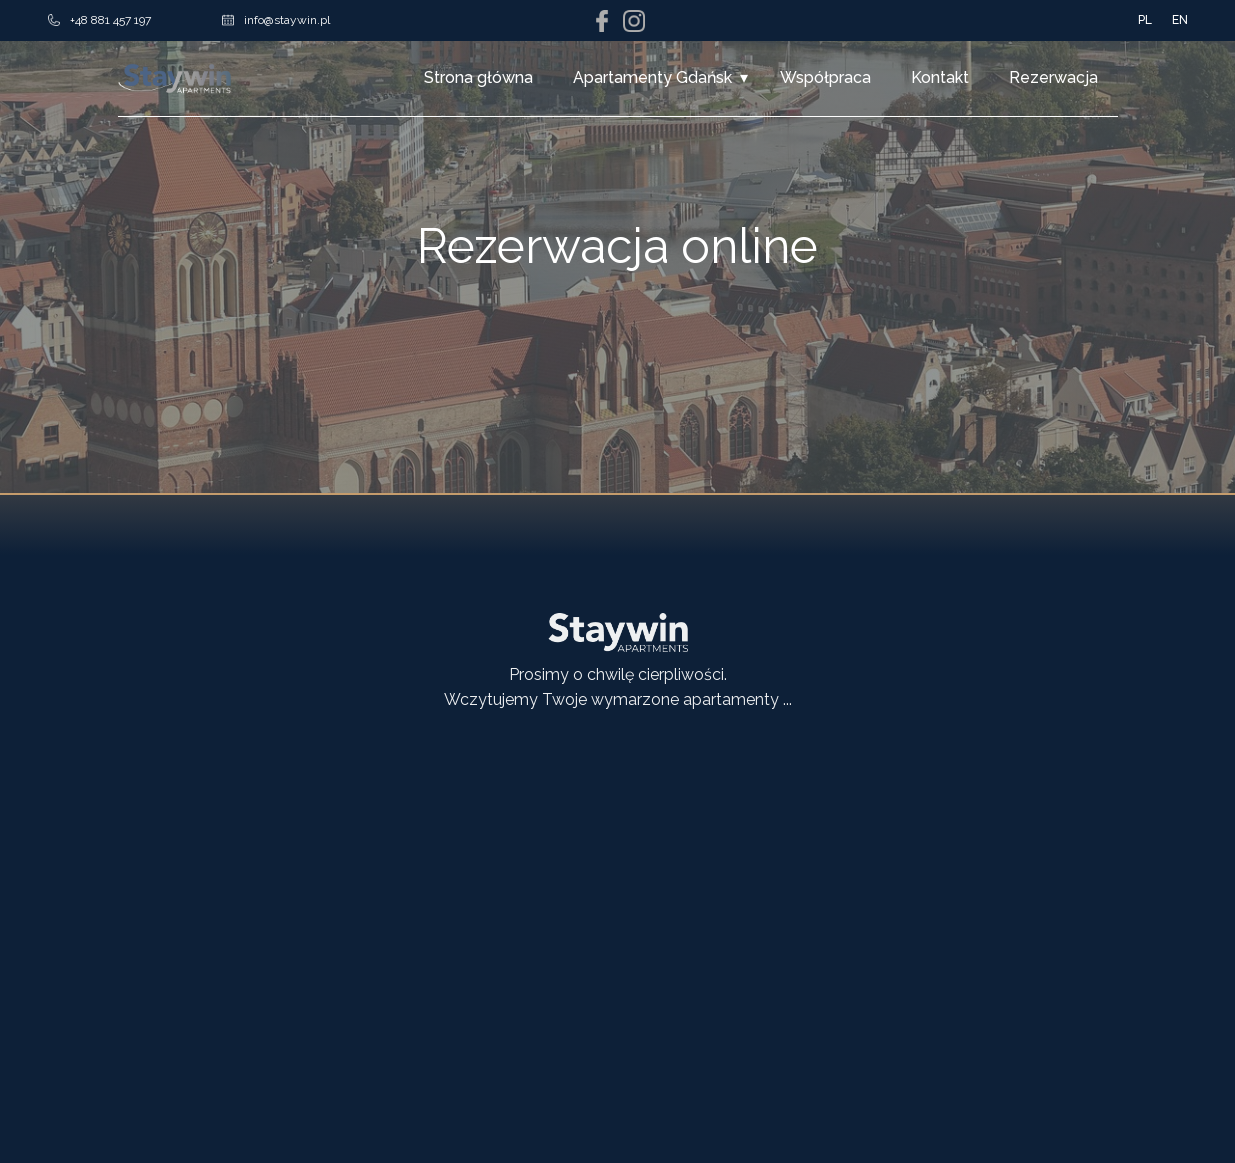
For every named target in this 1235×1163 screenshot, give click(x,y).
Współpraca (825, 77)
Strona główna (478, 77)
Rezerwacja (1053, 77)
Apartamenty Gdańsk (652, 77)
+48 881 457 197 (99, 20)
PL (1145, 20)
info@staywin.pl (276, 20)
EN (1180, 20)
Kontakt (940, 77)
